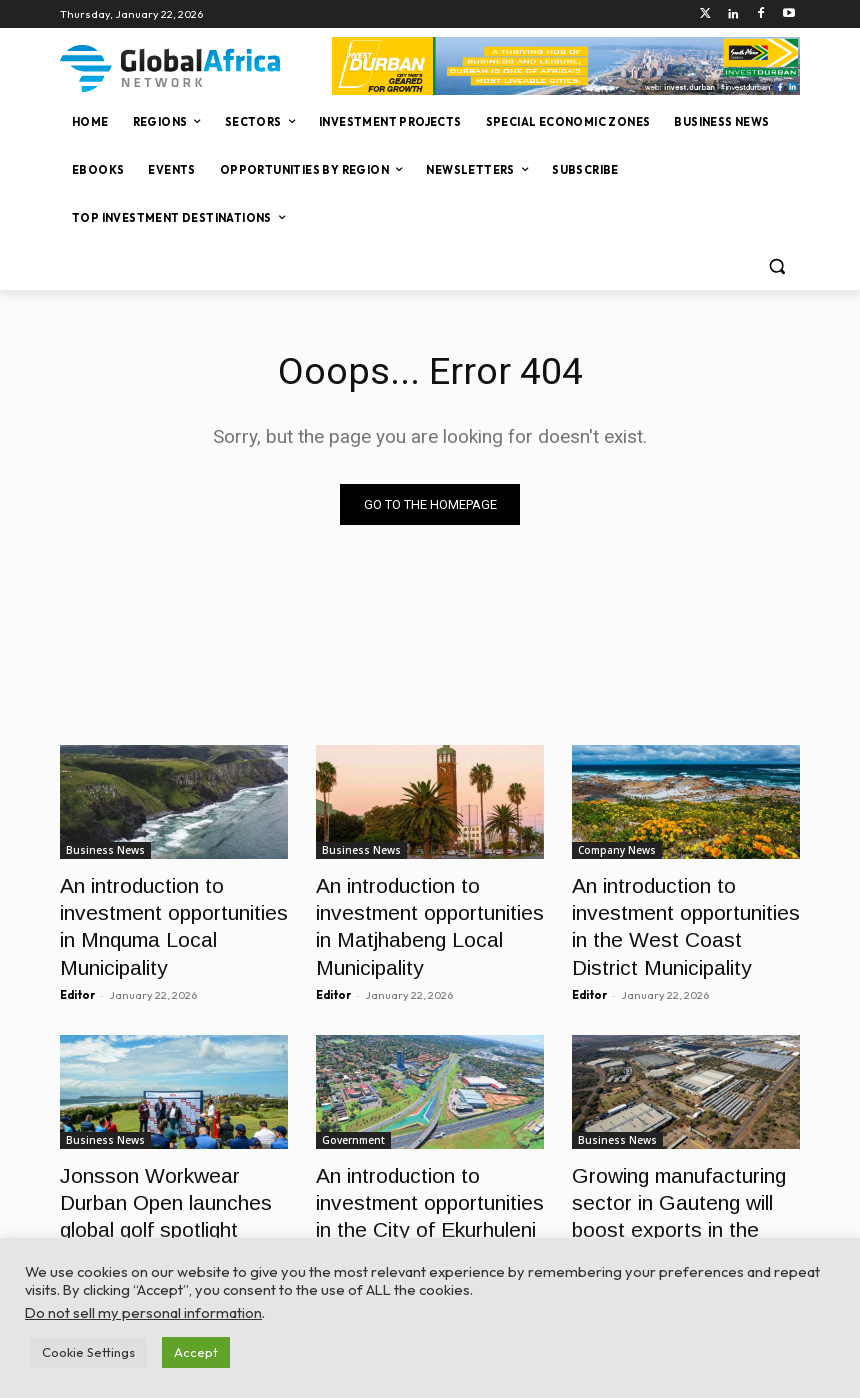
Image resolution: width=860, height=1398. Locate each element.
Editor (77, 952)
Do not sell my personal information (143, 1312)
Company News (617, 850)
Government (353, 1119)
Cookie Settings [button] (88, 1352)
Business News (105, 850)
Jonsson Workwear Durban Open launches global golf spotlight (164, 1173)
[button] (776, 266)
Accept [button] (196, 1352)
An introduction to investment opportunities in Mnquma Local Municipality (165, 904)
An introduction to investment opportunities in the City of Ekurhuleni (421, 1173)
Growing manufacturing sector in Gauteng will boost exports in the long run (681, 1173)
